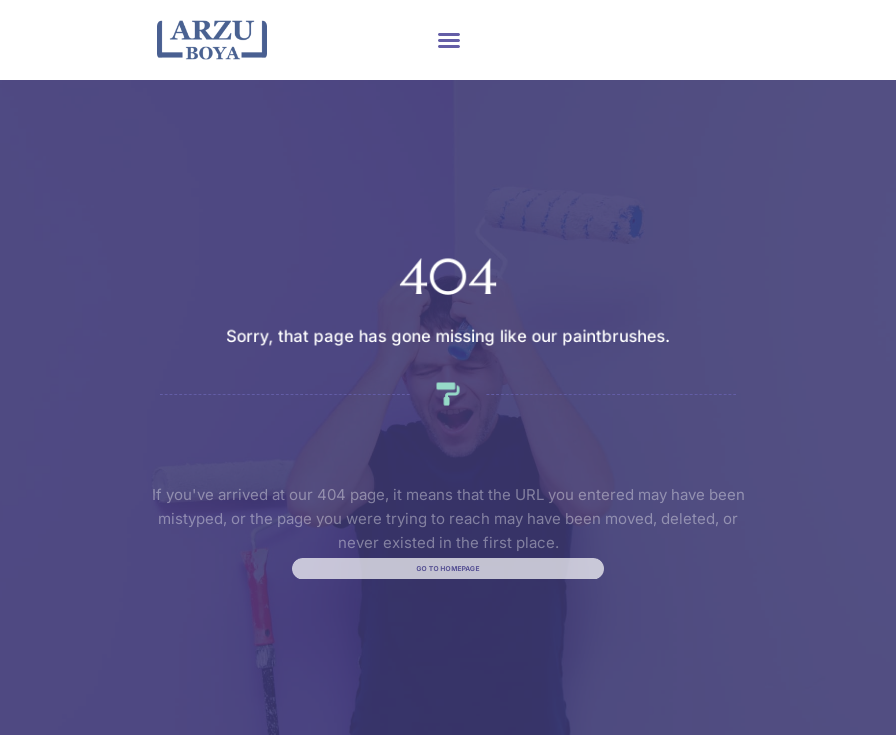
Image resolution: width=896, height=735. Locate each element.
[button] (449, 40)
